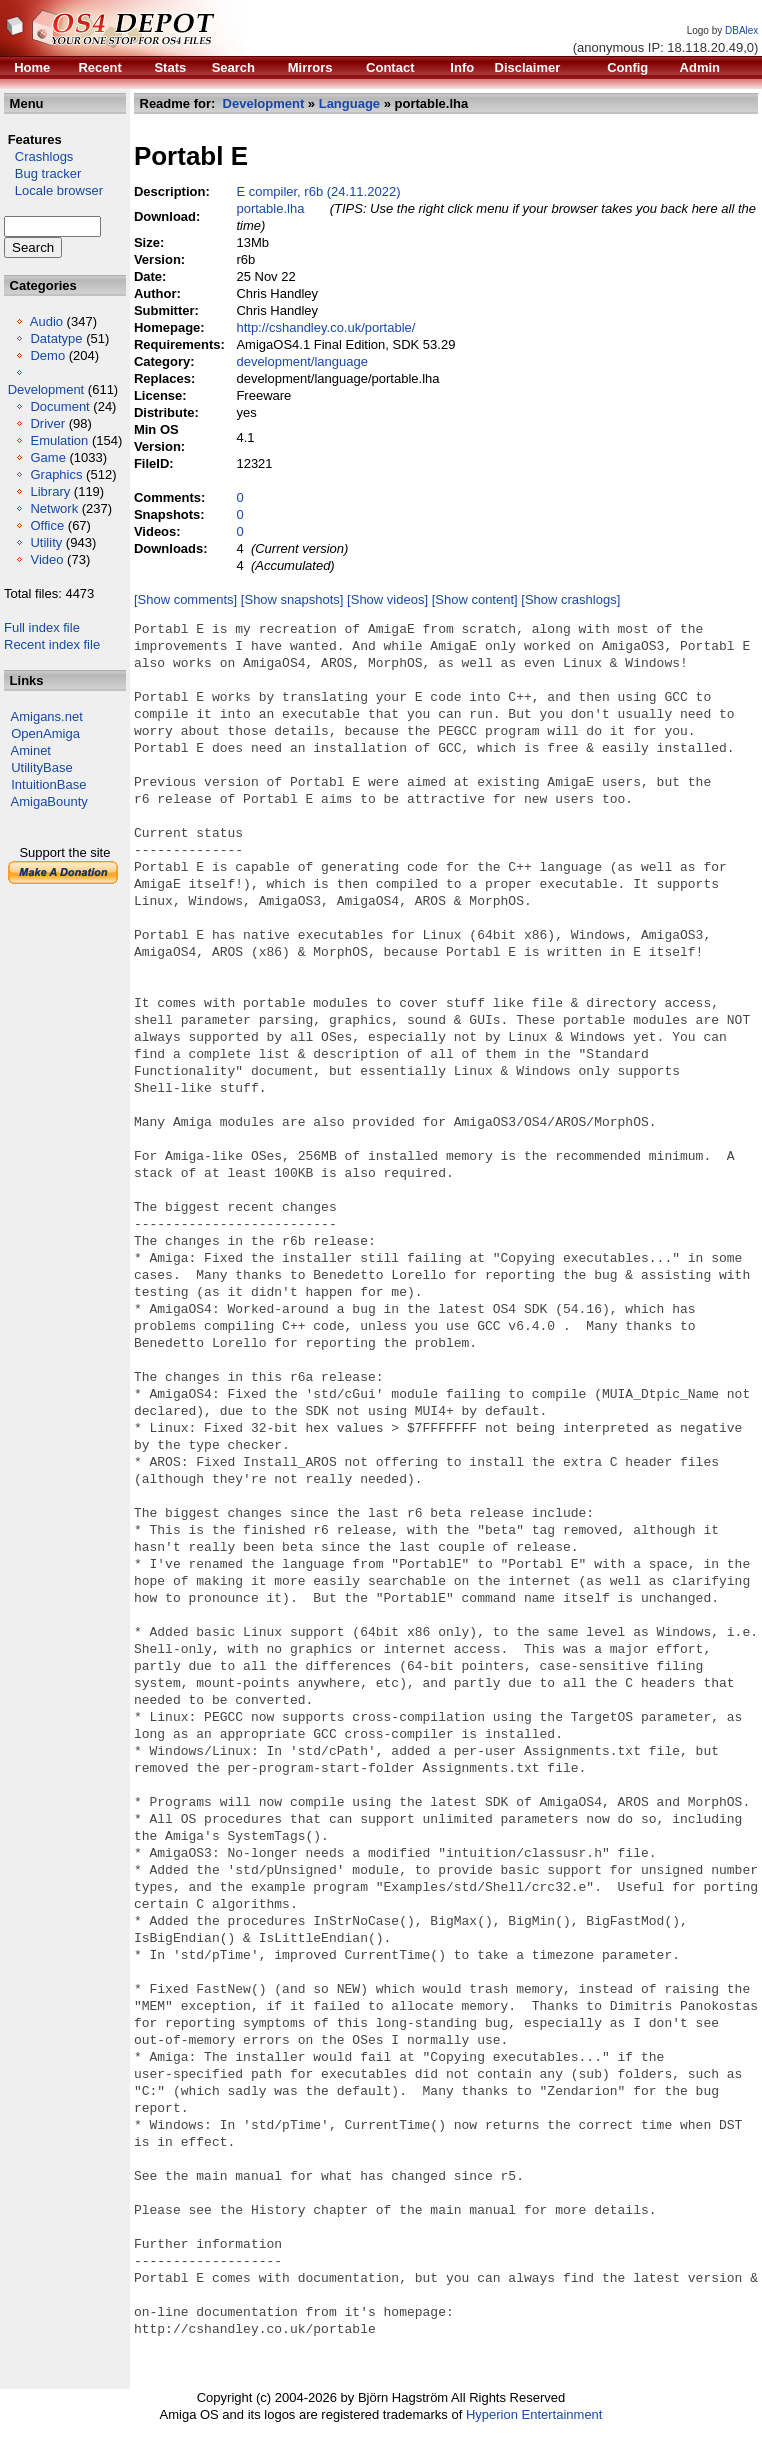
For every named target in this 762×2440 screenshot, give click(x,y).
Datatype (56, 338)
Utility (46, 542)
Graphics (56, 474)
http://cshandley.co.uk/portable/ (326, 327)
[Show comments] (185, 599)
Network (54, 508)
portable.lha (271, 208)
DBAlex (741, 30)
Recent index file (52, 644)
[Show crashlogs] (570, 599)
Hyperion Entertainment (534, 2414)
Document (59, 406)
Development (46, 389)
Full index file (42, 627)
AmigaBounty (49, 801)
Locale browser (53, 190)
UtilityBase (41, 767)
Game (47, 457)
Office (47, 525)
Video (46, 559)
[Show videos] (387, 599)
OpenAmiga (45, 733)
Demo (47, 355)
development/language (303, 361)
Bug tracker (42, 173)
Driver (47, 423)
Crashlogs (38, 156)
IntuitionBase (48, 784)
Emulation (59, 440)
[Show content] (475, 599)
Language (349, 103)
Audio (46, 321)
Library (50, 491)
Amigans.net (47, 716)
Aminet (31, 750)
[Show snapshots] (292, 599)
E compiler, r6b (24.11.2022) (319, 191)
